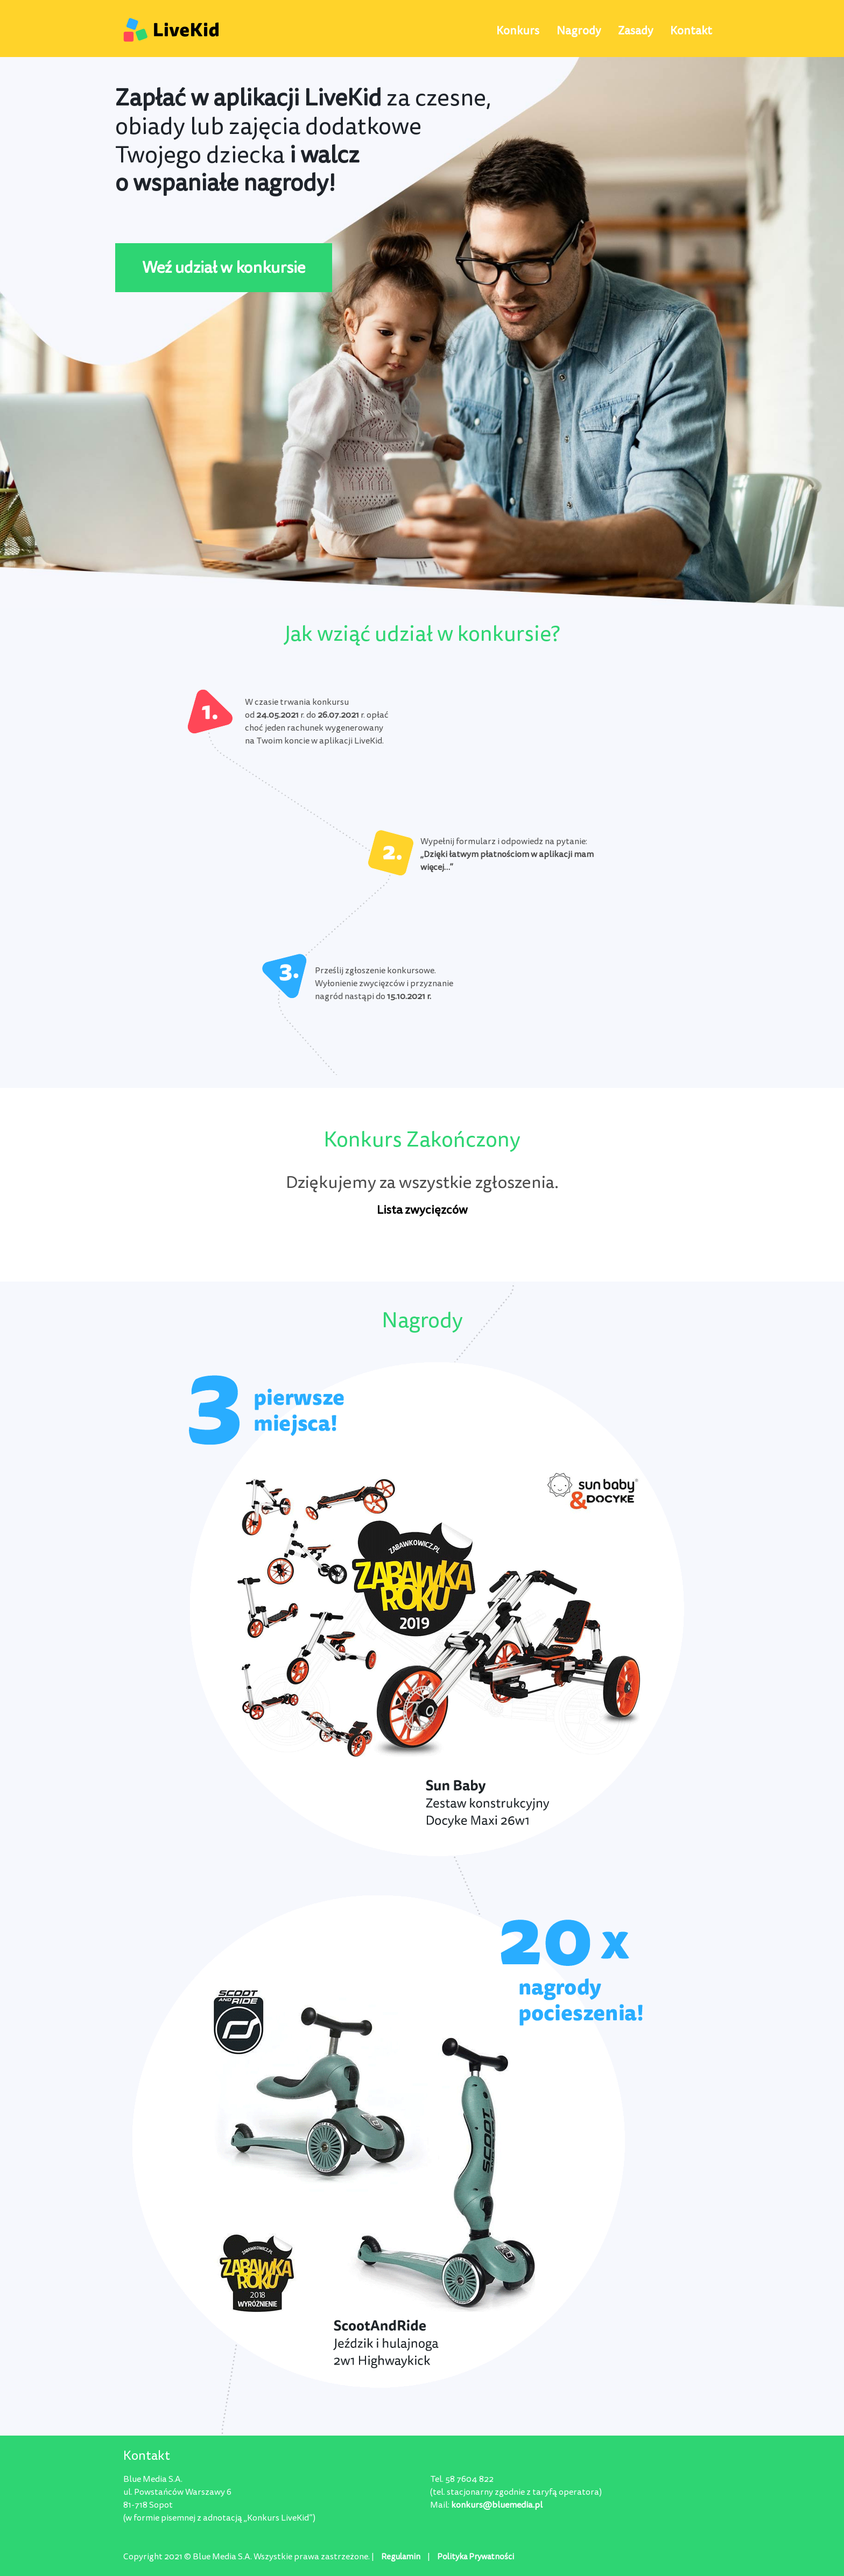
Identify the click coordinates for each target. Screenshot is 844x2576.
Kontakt (691, 31)
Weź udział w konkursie (223, 268)
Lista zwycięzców (422, 1210)
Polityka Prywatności (475, 2557)
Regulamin (400, 2557)
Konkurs (517, 31)
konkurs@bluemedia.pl (497, 2505)
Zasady (635, 31)
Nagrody (579, 31)
